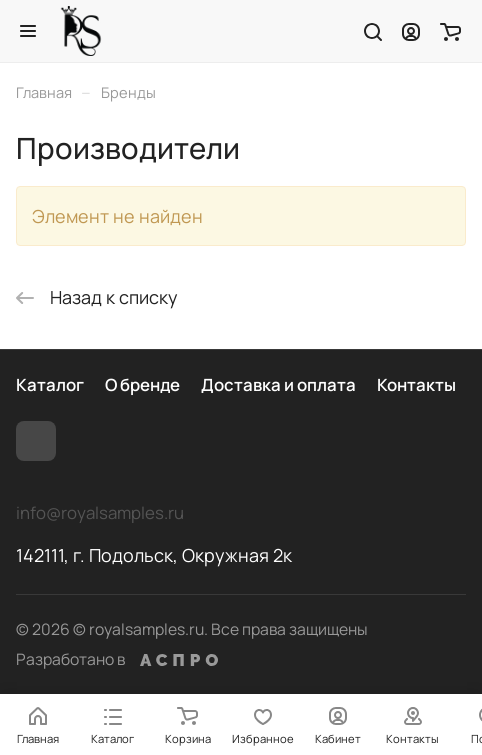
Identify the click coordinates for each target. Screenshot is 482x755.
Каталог (50, 384)
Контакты (416, 384)
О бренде (142, 384)
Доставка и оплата (278, 384)
